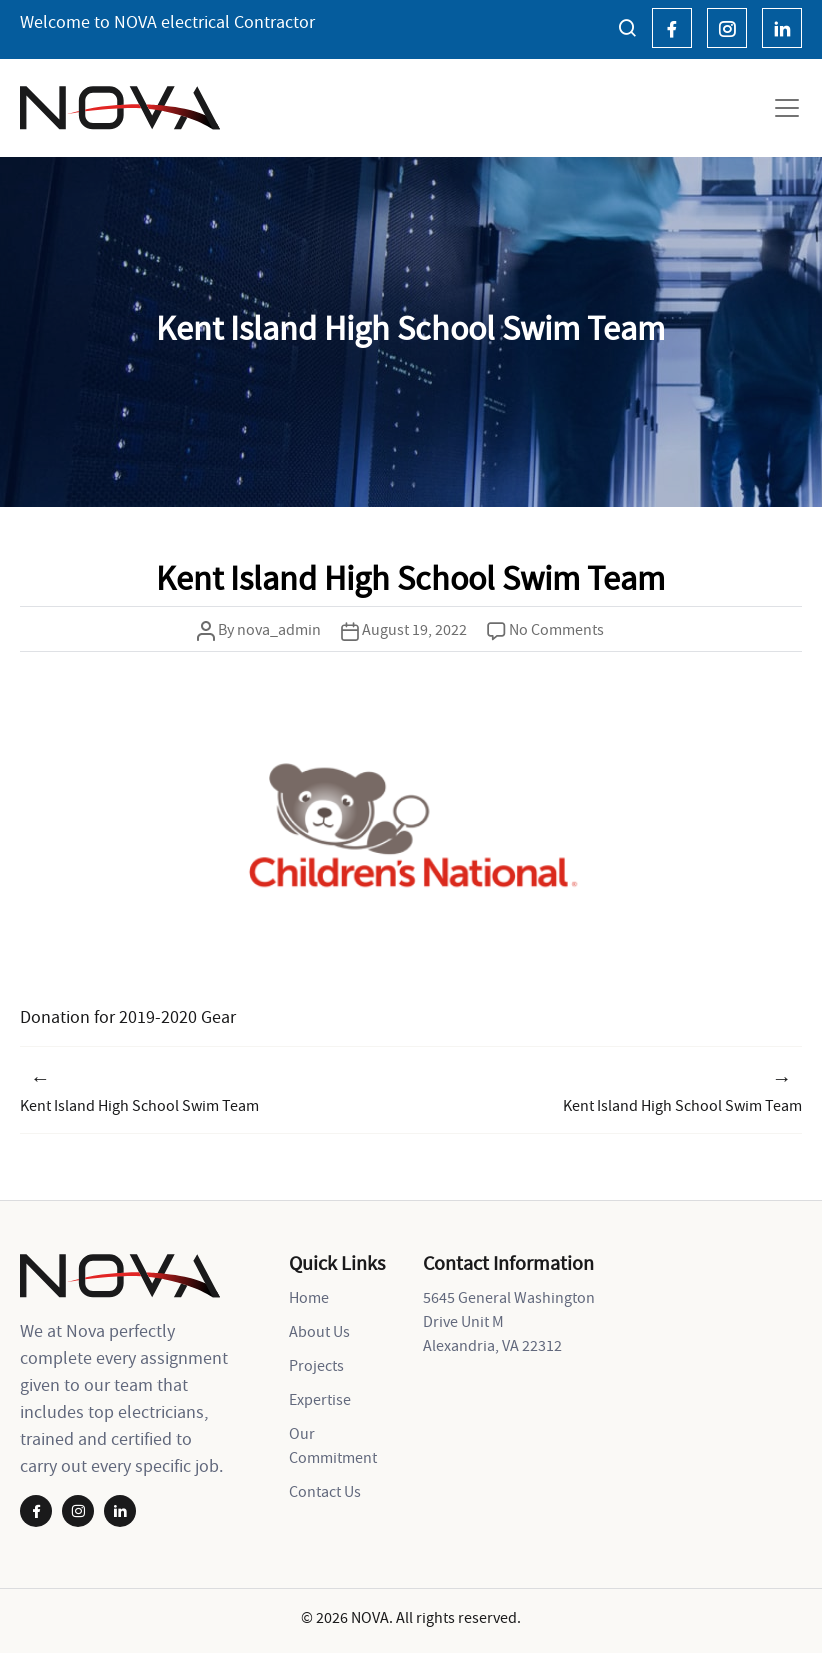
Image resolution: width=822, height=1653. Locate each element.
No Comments (556, 629)
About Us (319, 1331)
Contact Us (325, 1491)
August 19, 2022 (414, 629)
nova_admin (279, 629)
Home (309, 1297)
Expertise (320, 1399)
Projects (316, 1365)
